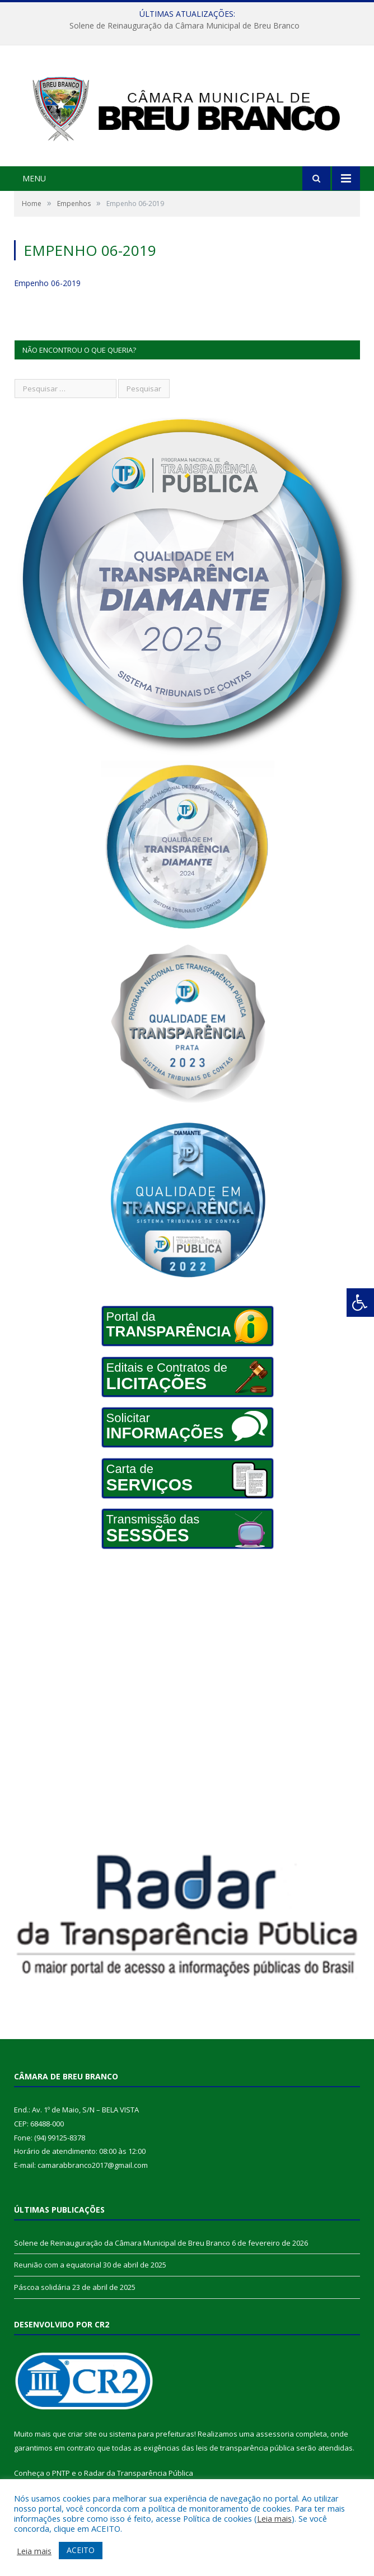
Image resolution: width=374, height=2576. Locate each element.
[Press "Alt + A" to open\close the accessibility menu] (360, 1302)
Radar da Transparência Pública (138, 2473)
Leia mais (274, 2518)
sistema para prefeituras (151, 2434)
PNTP (61, 2473)
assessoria (275, 2434)
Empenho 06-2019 (47, 283)
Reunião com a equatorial (57, 2265)
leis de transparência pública (245, 2448)
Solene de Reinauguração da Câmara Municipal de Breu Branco (184, 26)
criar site (82, 2434)
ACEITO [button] (81, 2550)
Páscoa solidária (42, 2287)
